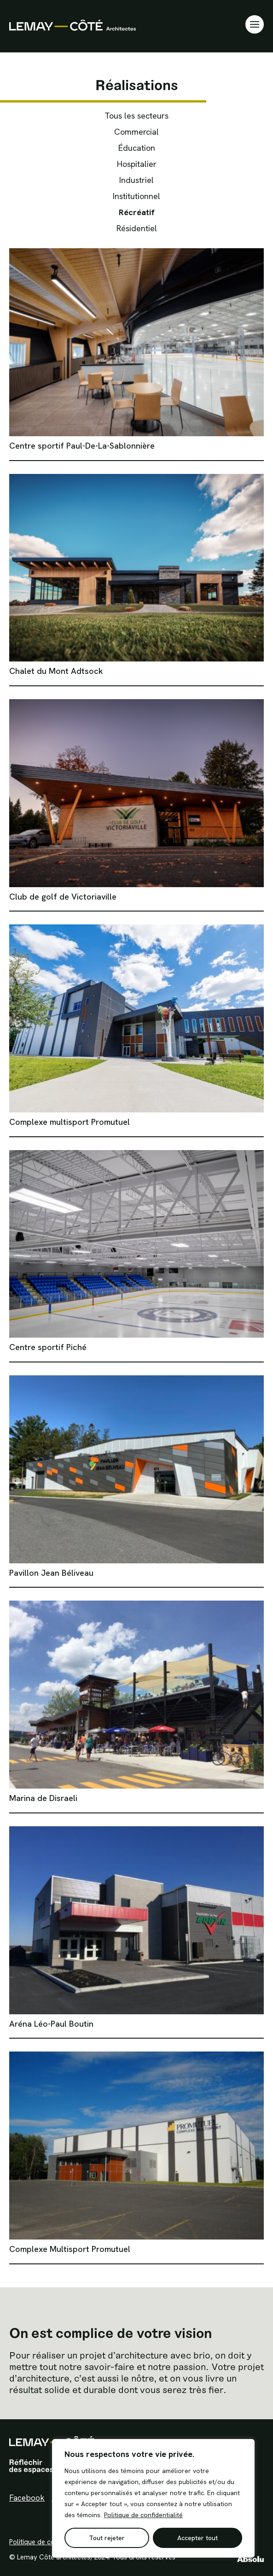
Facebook (27, 2498)
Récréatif (137, 212)
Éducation (136, 147)
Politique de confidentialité (143, 2515)
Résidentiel (136, 228)
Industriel (136, 180)
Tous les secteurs (136, 115)
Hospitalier (137, 164)
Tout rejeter (107, 2538)
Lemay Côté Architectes (72, 25)
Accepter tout (197, 2538)
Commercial (136, 131)
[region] (153, 2498)
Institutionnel (136, 196)
